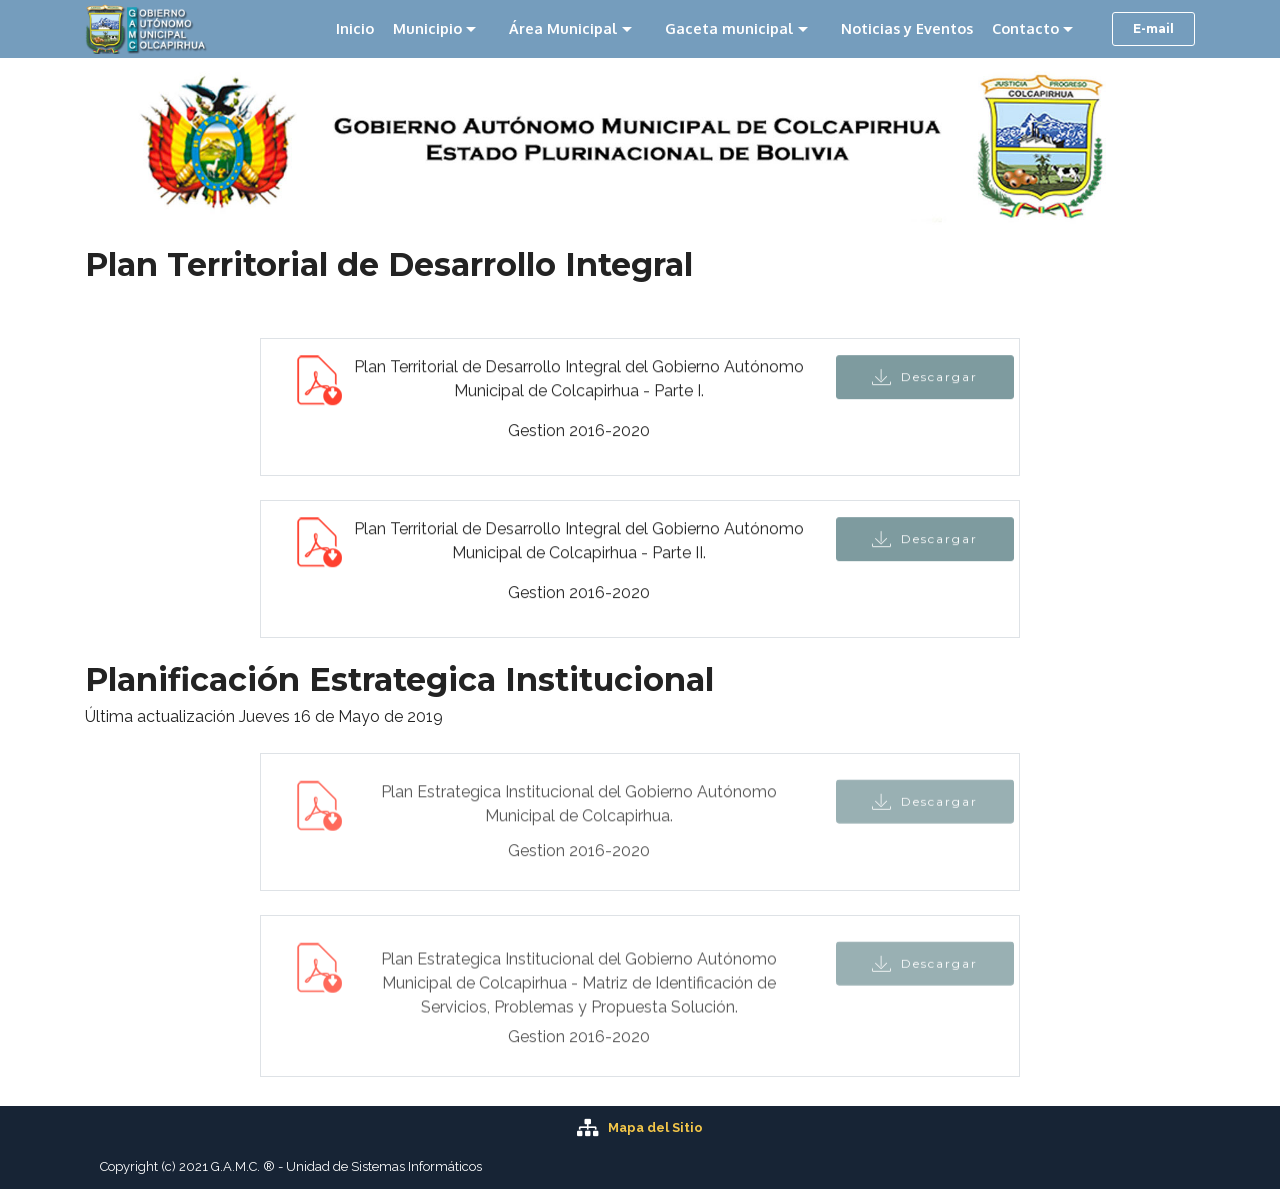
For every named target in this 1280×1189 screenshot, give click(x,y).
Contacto (1025, 28)
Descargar (925, 378)
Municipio (427, 28)
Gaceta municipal (729, 28)
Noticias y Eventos (907, 28)
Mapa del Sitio (655, 1127)
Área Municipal (563, 28)
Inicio (355, 28)
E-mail (1153, 28)
